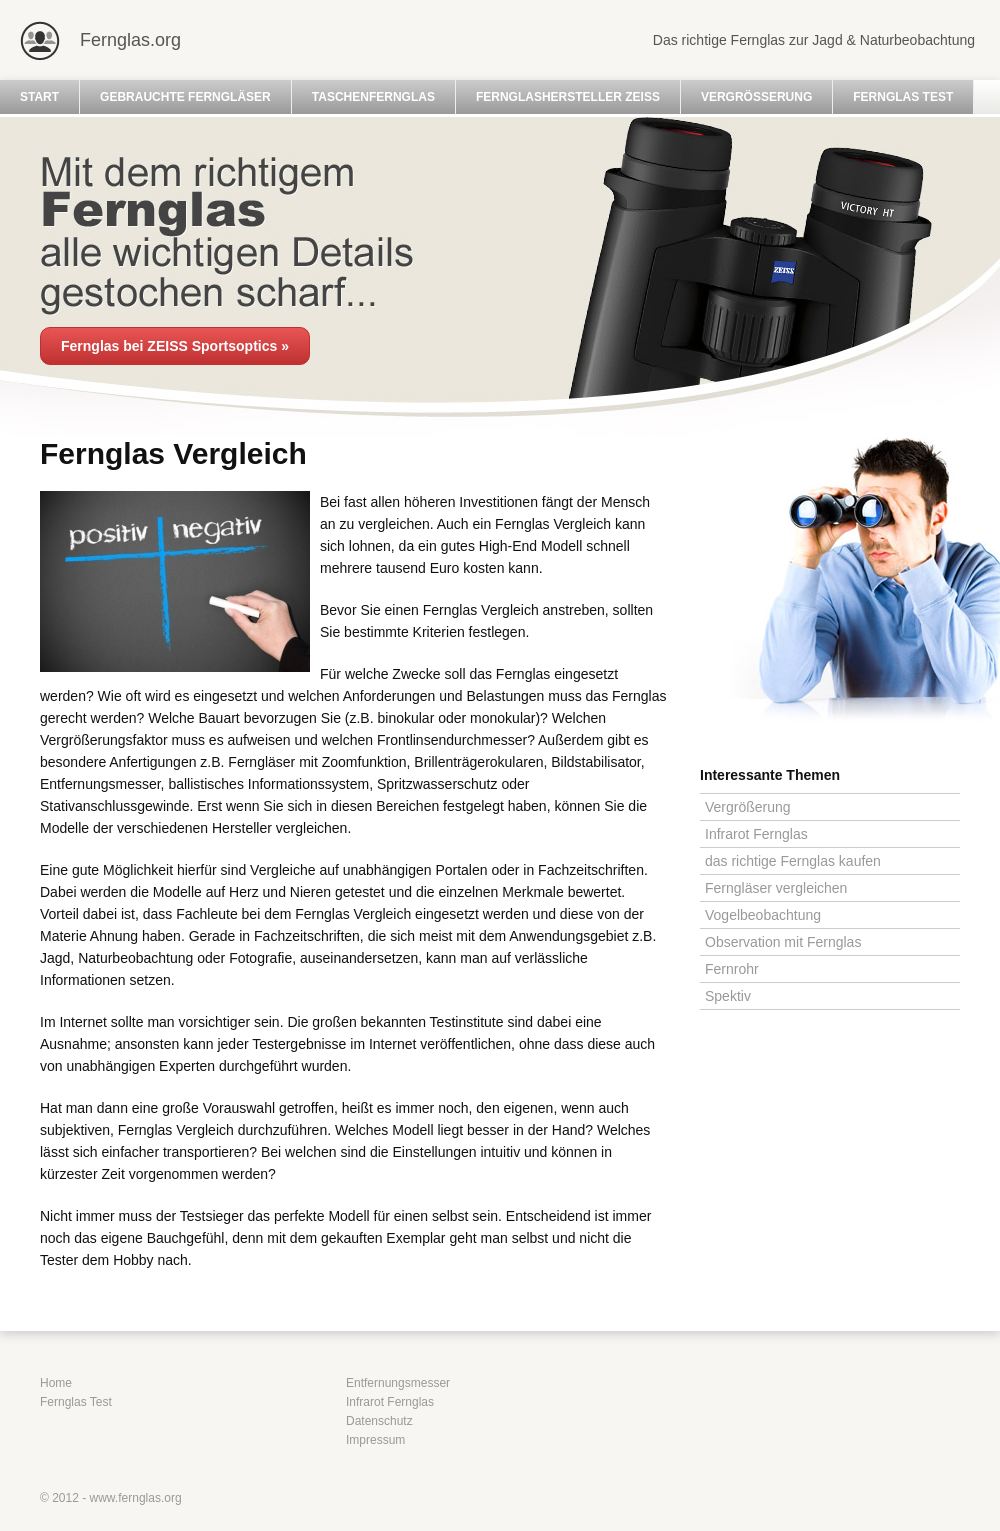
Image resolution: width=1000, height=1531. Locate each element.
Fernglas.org (130, 40)
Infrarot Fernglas (756, 834)
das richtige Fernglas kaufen (793, 861)
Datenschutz (379, 1421)
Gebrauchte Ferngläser (185, 97)
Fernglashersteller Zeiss (568, 97)
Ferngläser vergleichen (776, 888)
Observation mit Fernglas (783, 942)
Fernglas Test (903, 97)
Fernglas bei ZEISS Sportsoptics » (175, 346)
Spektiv (728, 996)
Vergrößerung (756, 97)
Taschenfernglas (373, 97)
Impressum (375, 1440)
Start (39, 97)
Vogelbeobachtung (763, 915)
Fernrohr (732, 969)
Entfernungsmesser (398, 1383)
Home (56, 1383)
